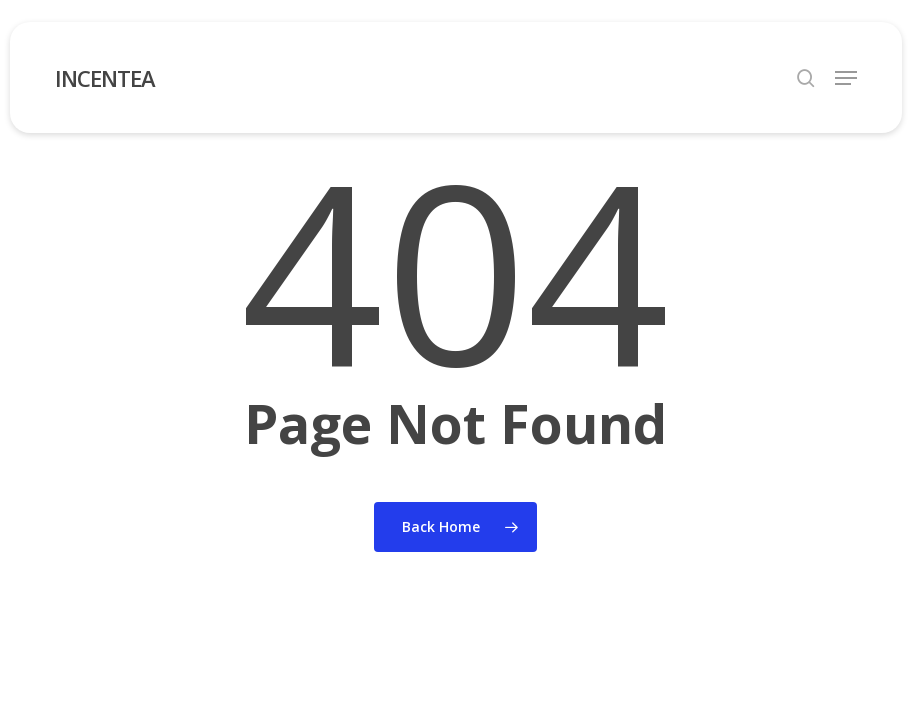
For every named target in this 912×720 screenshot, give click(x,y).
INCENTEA (105, 78)
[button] (846, 78)
